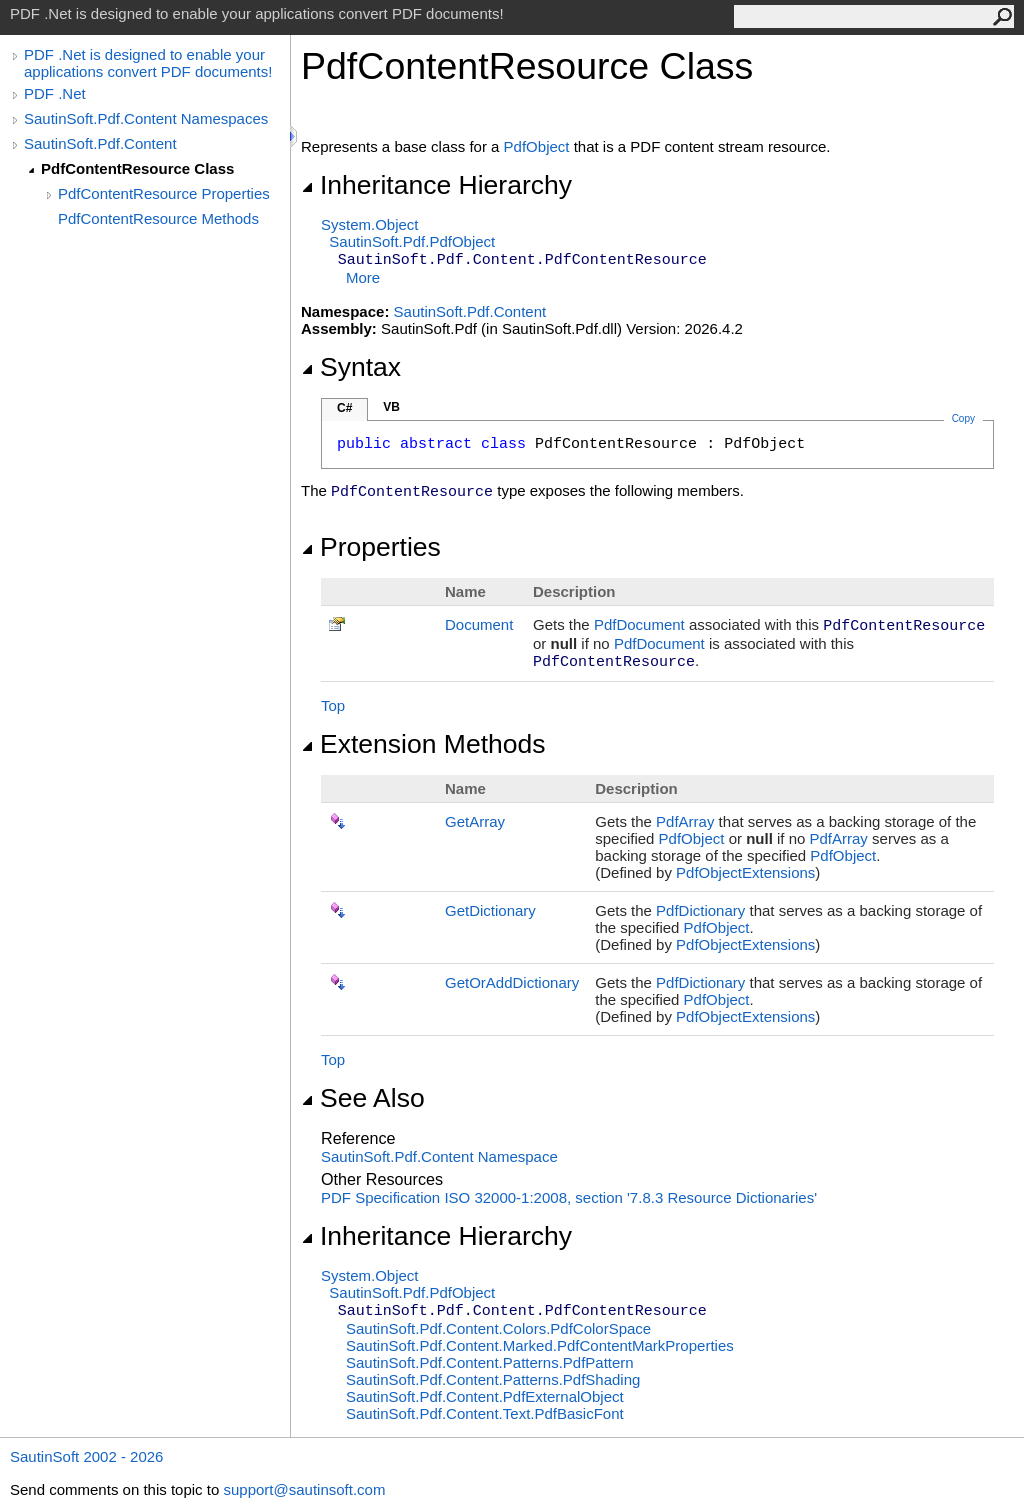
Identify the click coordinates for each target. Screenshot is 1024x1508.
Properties (371, 547)
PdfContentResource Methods (158, 218)
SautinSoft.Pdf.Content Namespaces (146, 118)
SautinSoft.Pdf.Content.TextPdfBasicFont (485, 1413)
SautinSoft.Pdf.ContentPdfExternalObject (485, 1396)
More (363, 277)
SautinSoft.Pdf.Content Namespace (439, 1156)
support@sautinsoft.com (304, 1489)
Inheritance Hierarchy (436, 185)
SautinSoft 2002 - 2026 (86, 1456)
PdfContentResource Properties (164, 193)
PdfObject (537, 146)
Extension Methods (423, 744)
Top (333, 705)
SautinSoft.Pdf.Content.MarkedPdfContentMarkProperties (540, 1345)
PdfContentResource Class (137, 168)
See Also (363, 1098)
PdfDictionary (700, 910)
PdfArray (685, 821)
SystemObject (370, 224)
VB (391, 407)
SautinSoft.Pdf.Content (100, 143)
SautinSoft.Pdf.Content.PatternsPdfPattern (490, 1362)
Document (479, 624)
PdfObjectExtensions (745, 872)
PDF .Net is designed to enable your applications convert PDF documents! (148, 63)
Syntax (351, 367)
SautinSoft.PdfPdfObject (412, 241)
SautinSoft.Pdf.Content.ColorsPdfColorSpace (498, 1328)
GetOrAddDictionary (512, 982)
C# (344, 408)
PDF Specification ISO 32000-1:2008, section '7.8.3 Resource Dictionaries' (569, 1197)
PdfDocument (639, 624)
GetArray (475, 821)
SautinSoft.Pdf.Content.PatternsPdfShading (493, 1379)
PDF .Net (55, 93)
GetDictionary (490, 910)
